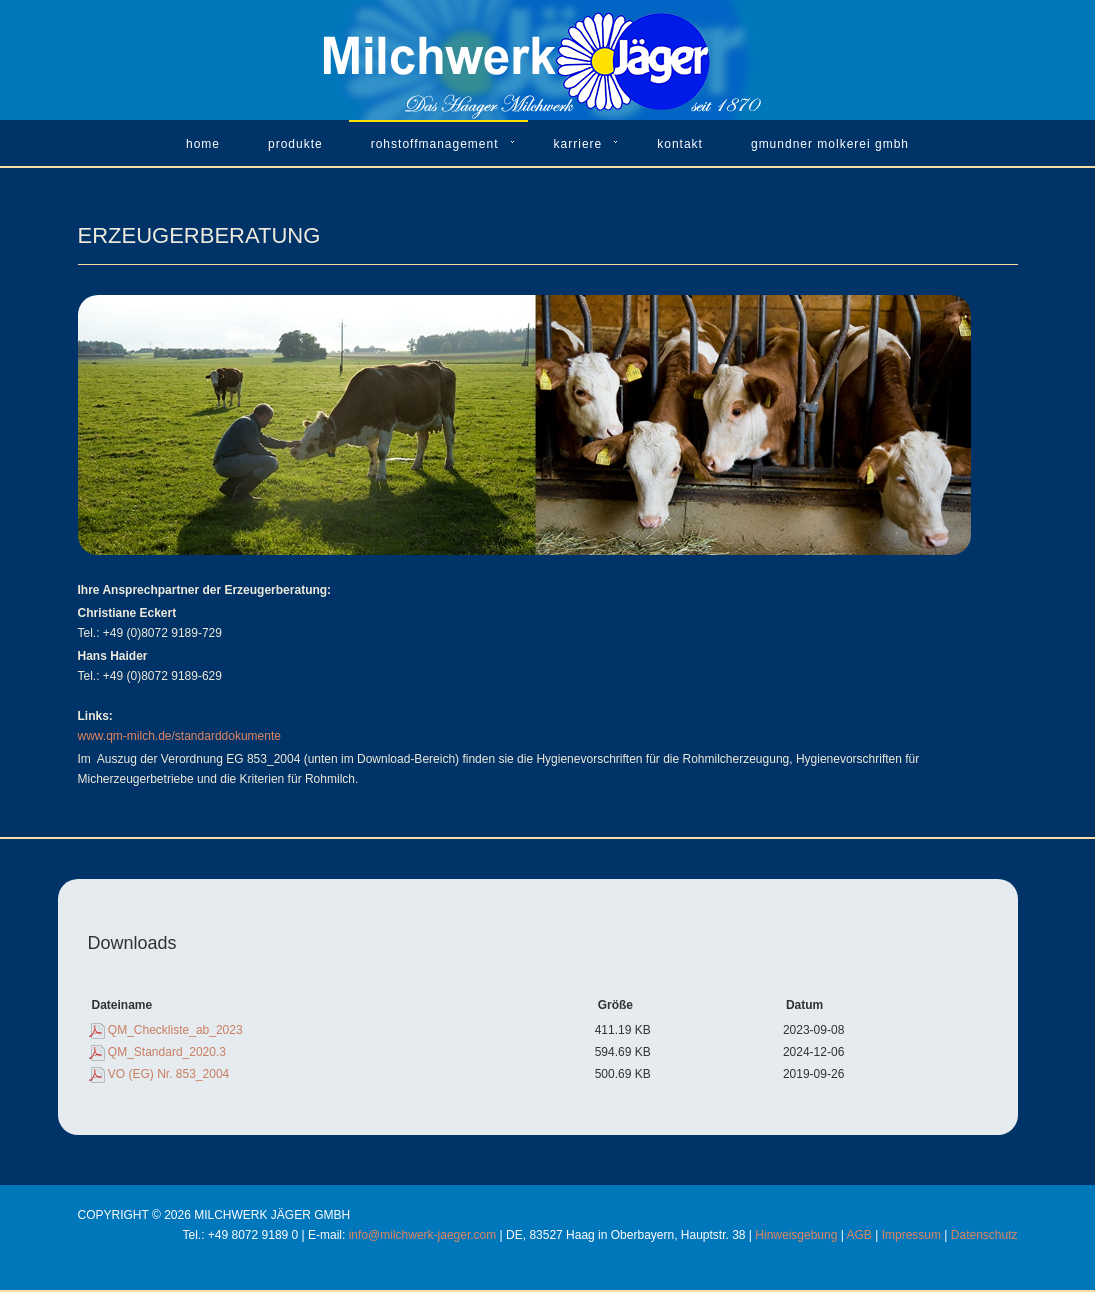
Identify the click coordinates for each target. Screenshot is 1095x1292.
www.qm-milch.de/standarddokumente (179, 736)
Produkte (295, 144)
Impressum (911, 1235)
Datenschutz (984, 1235)
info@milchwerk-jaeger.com (423, 1235)
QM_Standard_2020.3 (167, 1052)
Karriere (578, 144)
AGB (859, 1235)
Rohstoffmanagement (435, 144)
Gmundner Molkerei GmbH (830, 144)
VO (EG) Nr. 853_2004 (168, 1074)
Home (203, 144)
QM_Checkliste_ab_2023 (175, 1030)
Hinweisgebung (796, 1235)
